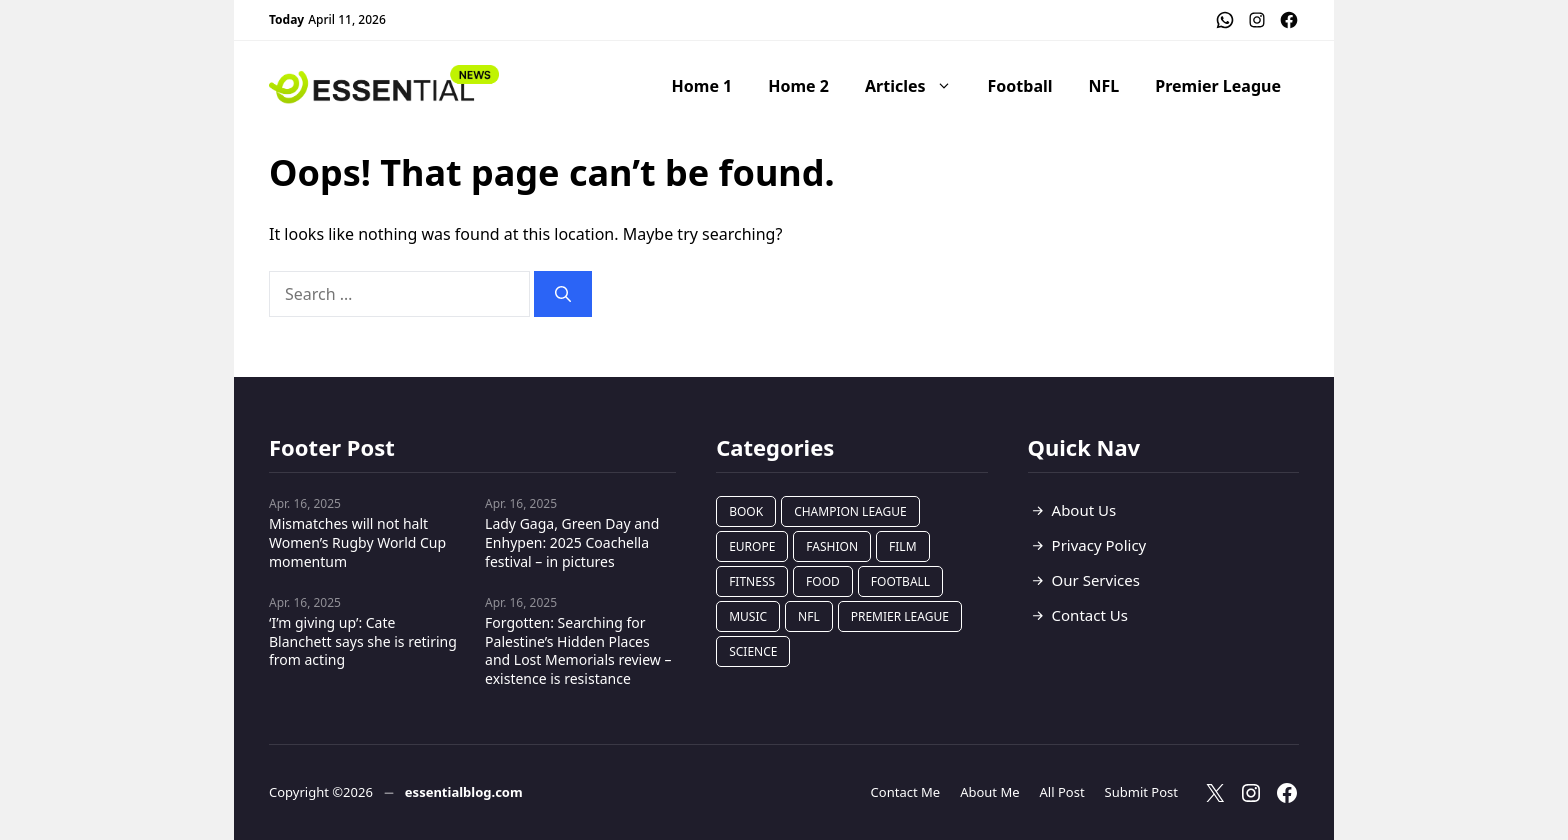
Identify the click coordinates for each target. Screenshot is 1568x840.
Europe (752, 546)
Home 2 (798, 86)
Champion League (850, 511)
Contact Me (906, 792)
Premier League (1218, 86)
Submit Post (1141, 792)
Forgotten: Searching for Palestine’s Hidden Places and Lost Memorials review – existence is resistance (578, 651)
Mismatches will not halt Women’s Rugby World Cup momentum (357, 542)
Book (746, 511)
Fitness (752, 581)
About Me (989, 792)
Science (753, 651)
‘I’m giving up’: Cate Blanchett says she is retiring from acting (363, 641)
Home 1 (702, 86)
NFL (1104, 86)
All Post (1062, 792)
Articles (917, 86)
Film (902, 546)
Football (1020, 86)
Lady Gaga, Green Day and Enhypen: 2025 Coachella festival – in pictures (572, 542)
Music (748, 616)
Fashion (832, 546)
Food (823, 581)
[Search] (563, 294)
